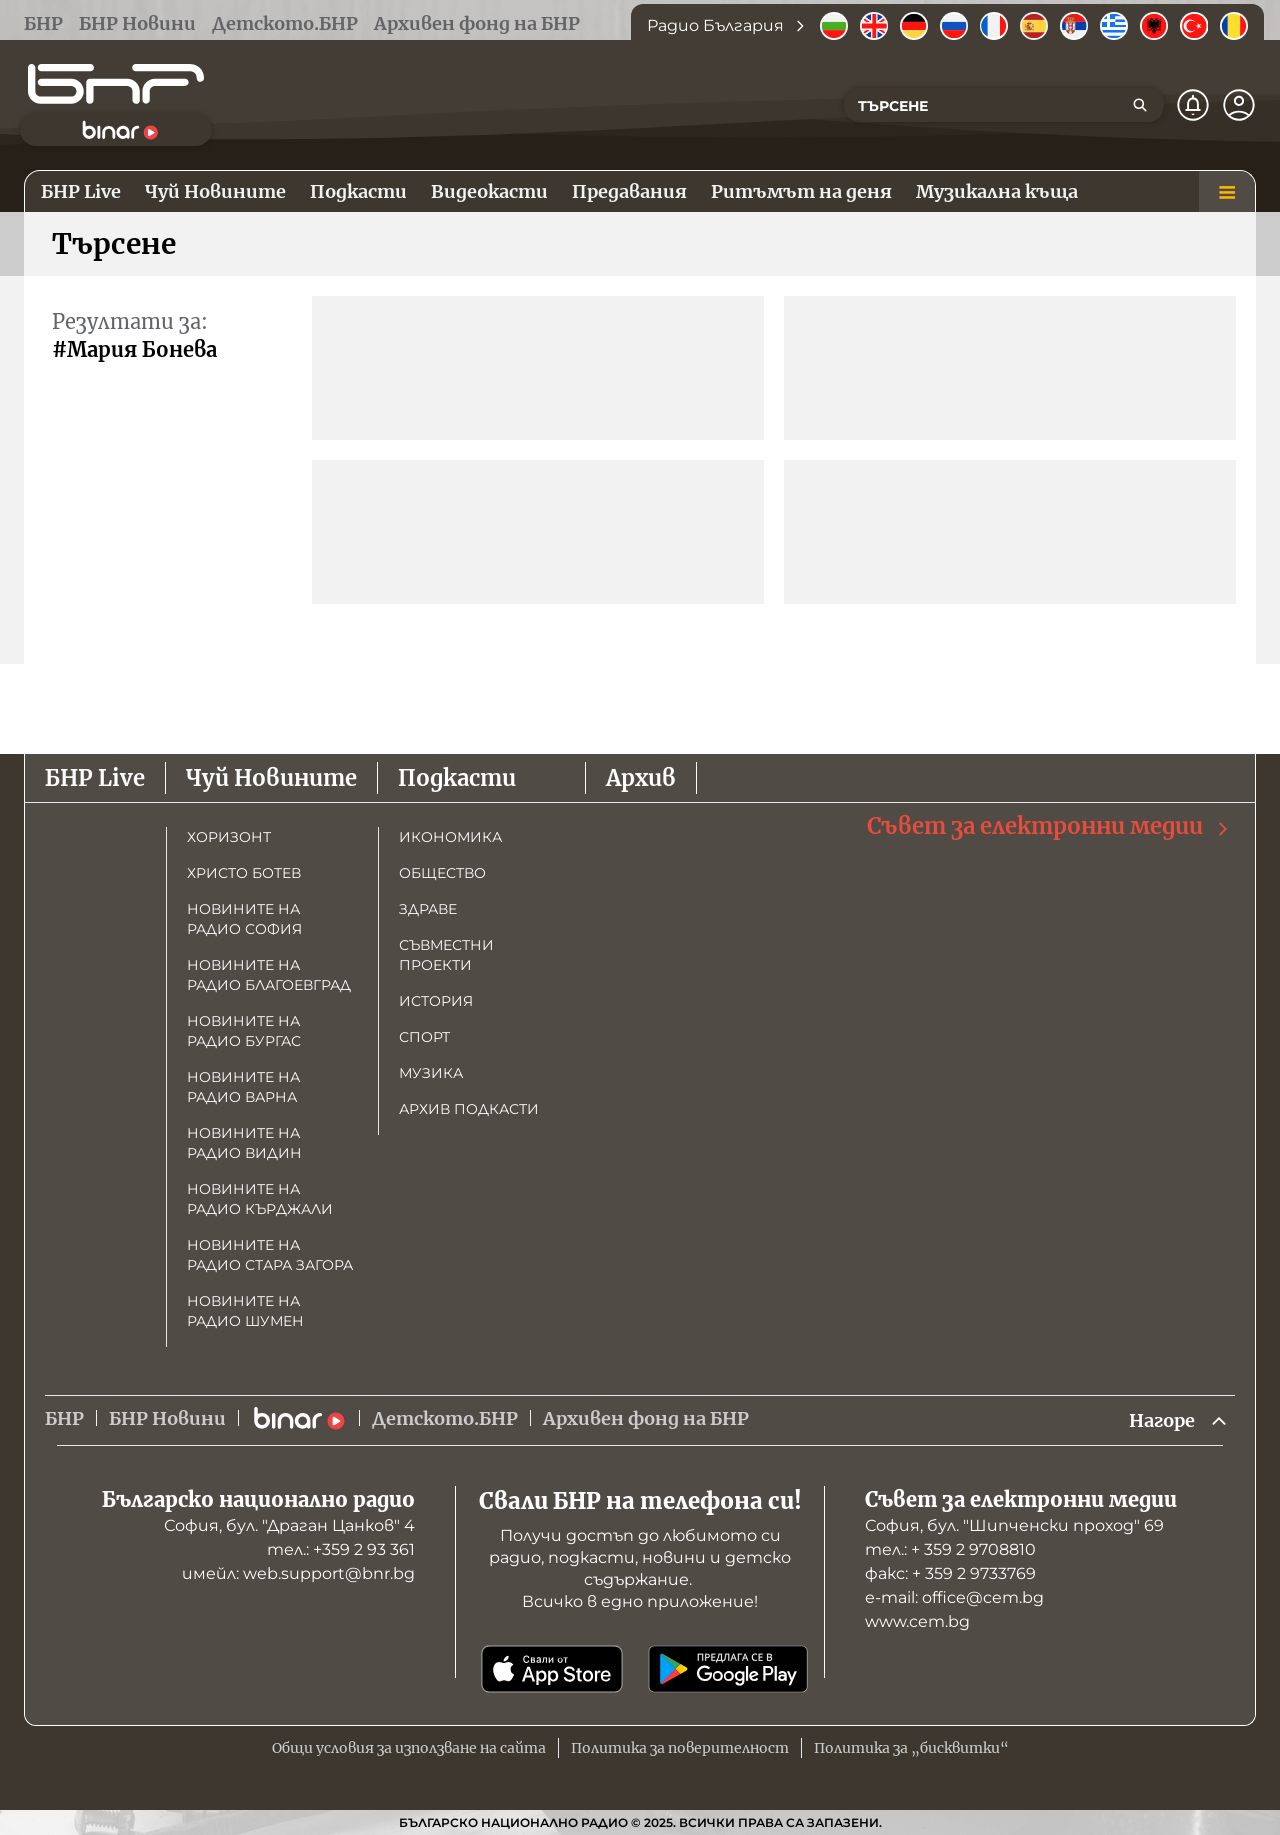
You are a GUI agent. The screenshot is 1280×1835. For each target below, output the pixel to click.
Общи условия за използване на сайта (409, 1748)
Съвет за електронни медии (1049, 826)
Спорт (424, 1037)
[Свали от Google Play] (728, 1669)
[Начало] (116, 84)
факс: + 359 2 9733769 (950, 1573)
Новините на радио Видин (244, 1143)
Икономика (450, 837)
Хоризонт (229, 837)
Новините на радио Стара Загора (270, 1255)
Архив (641, 778)
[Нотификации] (1193, 105)
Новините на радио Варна (243, 1087)
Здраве (428, 909)
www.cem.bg (917, 1621)
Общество (442, 873)
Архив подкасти (469, 1109)
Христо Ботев (244, 873)
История (436, 1001)
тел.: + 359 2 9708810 (950, 1549)
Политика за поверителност (680, 1748)
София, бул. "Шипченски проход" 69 (1014, 1525)
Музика (431, 1073)
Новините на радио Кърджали (260, 1199)
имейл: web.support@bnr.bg (298, 1573)
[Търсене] (1140, 105)
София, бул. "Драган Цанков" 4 (289, 1525)
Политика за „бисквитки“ (911, 1748)
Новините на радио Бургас (244, 1031)
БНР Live (95, 778)
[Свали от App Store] (552, 1669)
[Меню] (1227, 192)
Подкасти (457, 778)
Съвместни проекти (446, 955)
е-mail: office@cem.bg (954, 1597)
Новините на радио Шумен (245, 1311)
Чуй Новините (271, 778)
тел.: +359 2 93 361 (341, 1549)
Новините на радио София (244, 919)
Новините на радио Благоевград (269, 975)
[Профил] (1239, 105)
